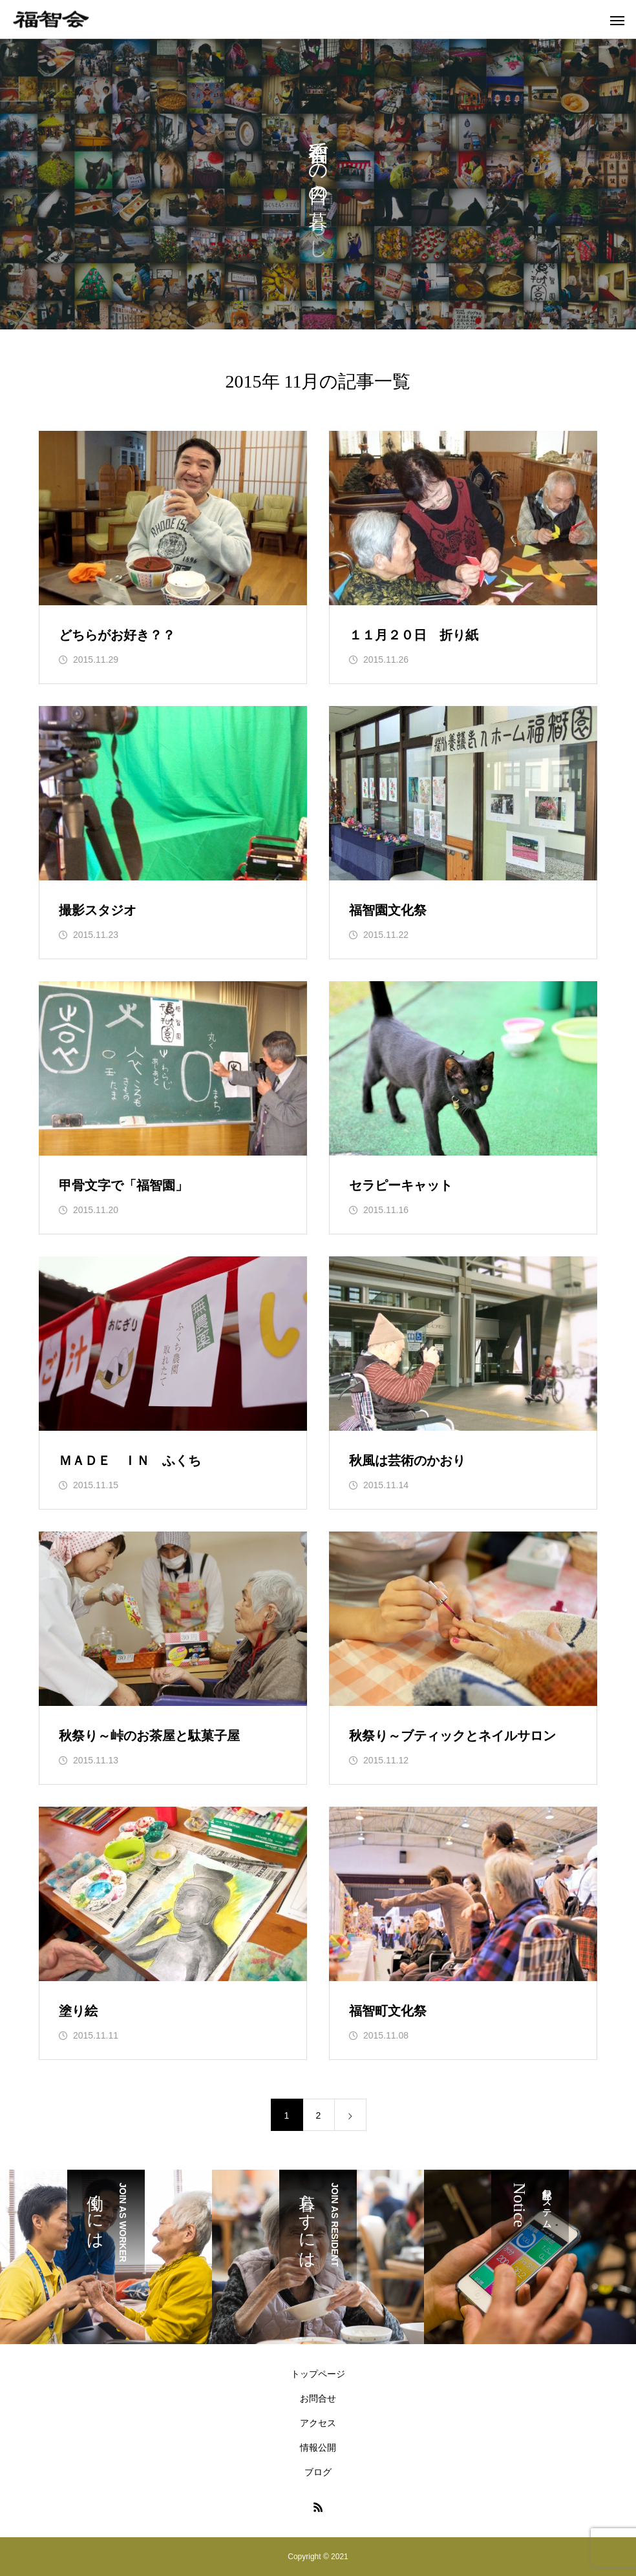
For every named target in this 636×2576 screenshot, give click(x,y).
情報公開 (318, 2447)
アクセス (318, 2423)
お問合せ (318, 2398)
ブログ (318, 2472)
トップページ (318, 2374)
